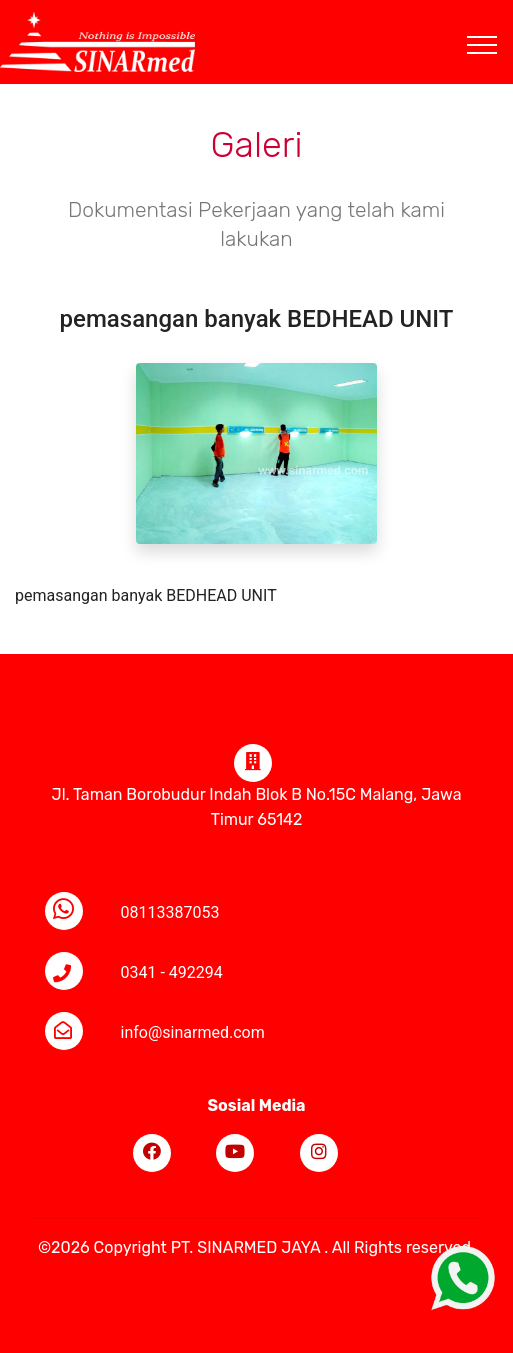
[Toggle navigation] (497, 21)
